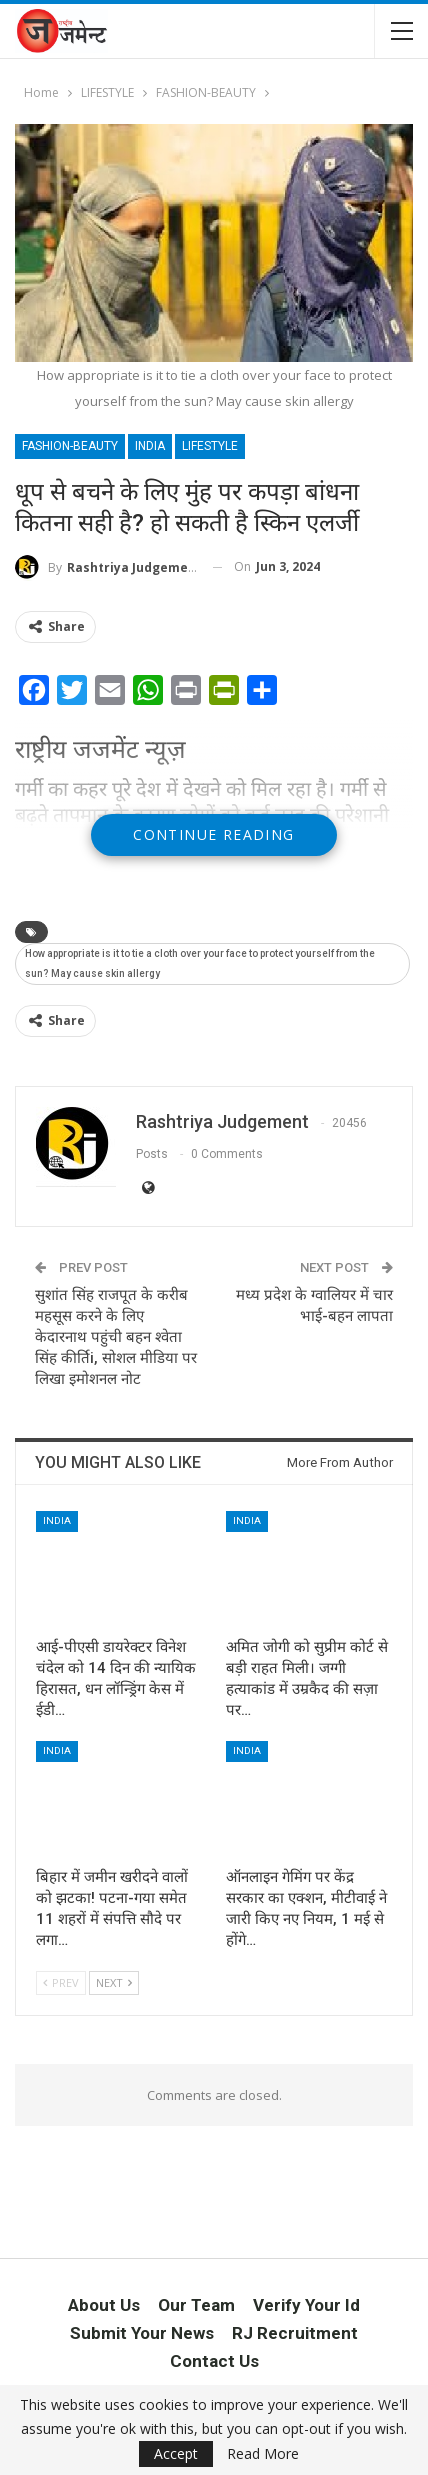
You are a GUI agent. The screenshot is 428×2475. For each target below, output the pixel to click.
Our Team (196, 2305)
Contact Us (214, 2361)
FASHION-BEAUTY (70, 446)
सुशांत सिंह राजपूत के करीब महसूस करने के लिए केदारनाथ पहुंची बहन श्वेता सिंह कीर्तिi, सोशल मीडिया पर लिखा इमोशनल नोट (116, 1337)
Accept (176, 2453)
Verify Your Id (306, 2305)
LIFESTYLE (210, 446)
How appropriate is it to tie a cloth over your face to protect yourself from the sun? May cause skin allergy (200, 963)
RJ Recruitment (295, 2333)
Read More (263, 2454)
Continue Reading (213, 834)
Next (114, 1982)
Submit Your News (142, 2333)
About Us (104, 2305)
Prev (61, 1982)
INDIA (150, 446)
